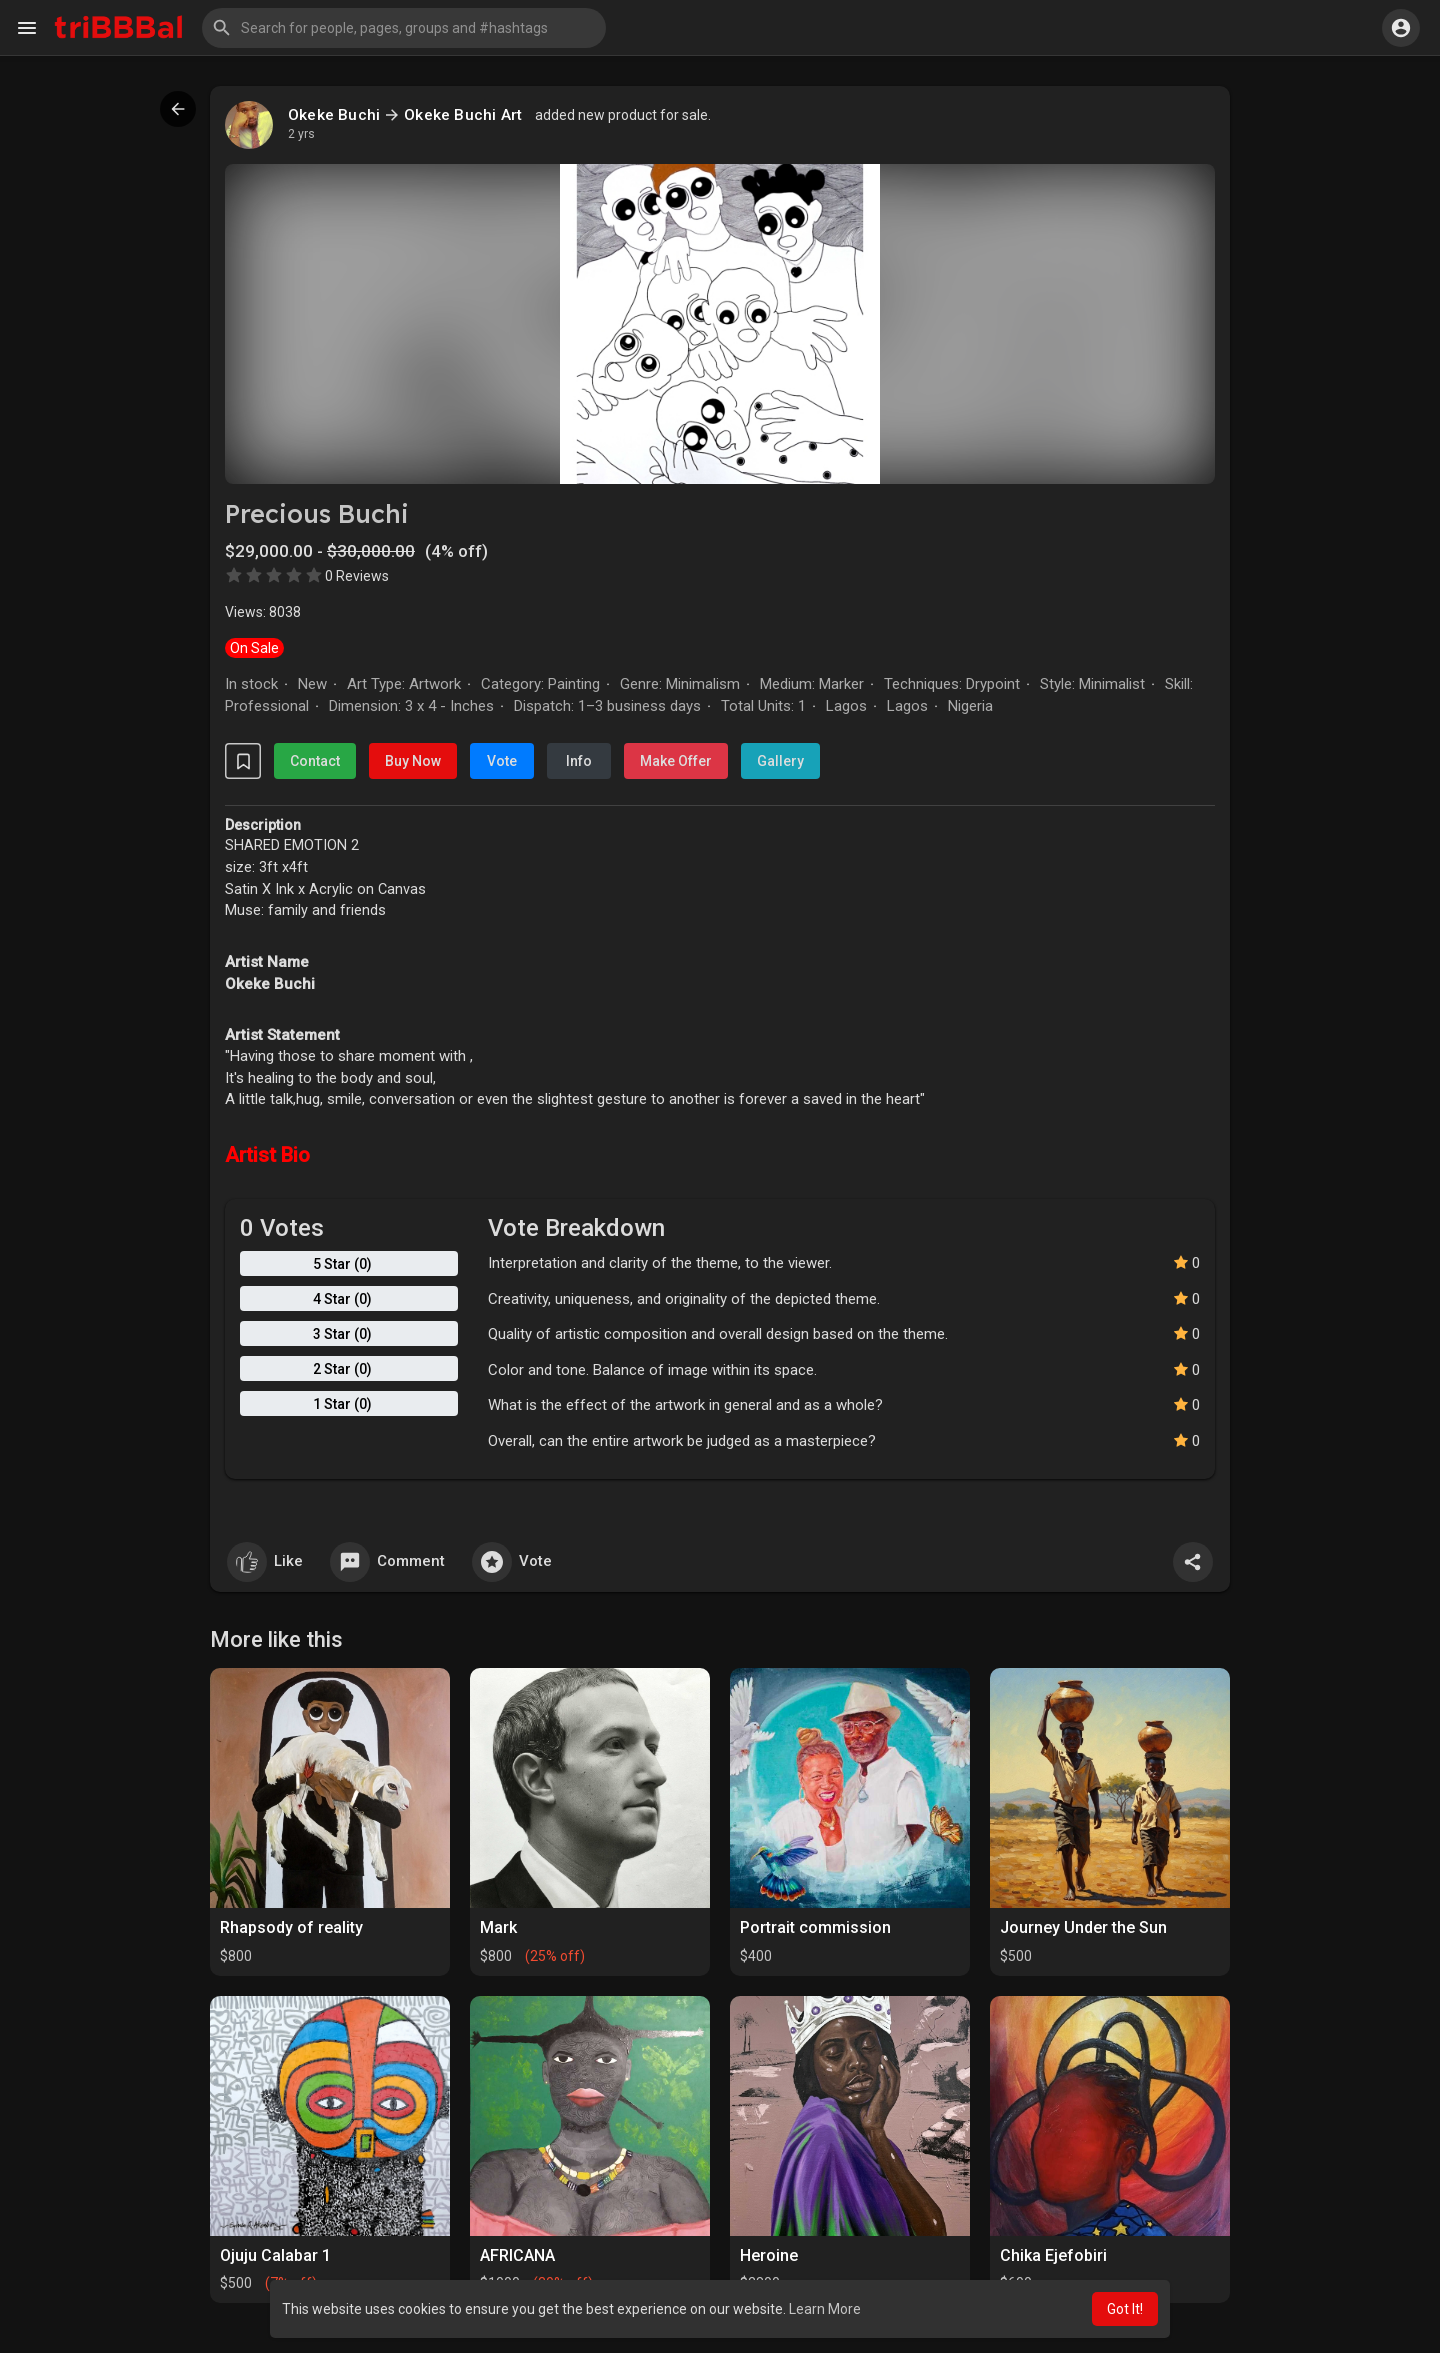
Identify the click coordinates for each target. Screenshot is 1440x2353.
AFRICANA (517, 2255)
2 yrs (301, 134)
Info (579, 761)
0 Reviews (357, 576)
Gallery (780, 761)
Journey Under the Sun (1083, 1927)
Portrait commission (815, 1927)
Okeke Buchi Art (463, 115)
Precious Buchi (317, 513)
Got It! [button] (1125, 2309)
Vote (502, 761)
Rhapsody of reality (291, 1927)
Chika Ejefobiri (1053, 2255)
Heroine (769, 2255)
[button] (404, 28)
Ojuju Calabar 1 (275, 2255)
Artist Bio (267, 1155)
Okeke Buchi (334, 115)
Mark (498, 1927)
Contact (315, 761)
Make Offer (676, 761)
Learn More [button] (825, 2309)
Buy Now (413, 761)
